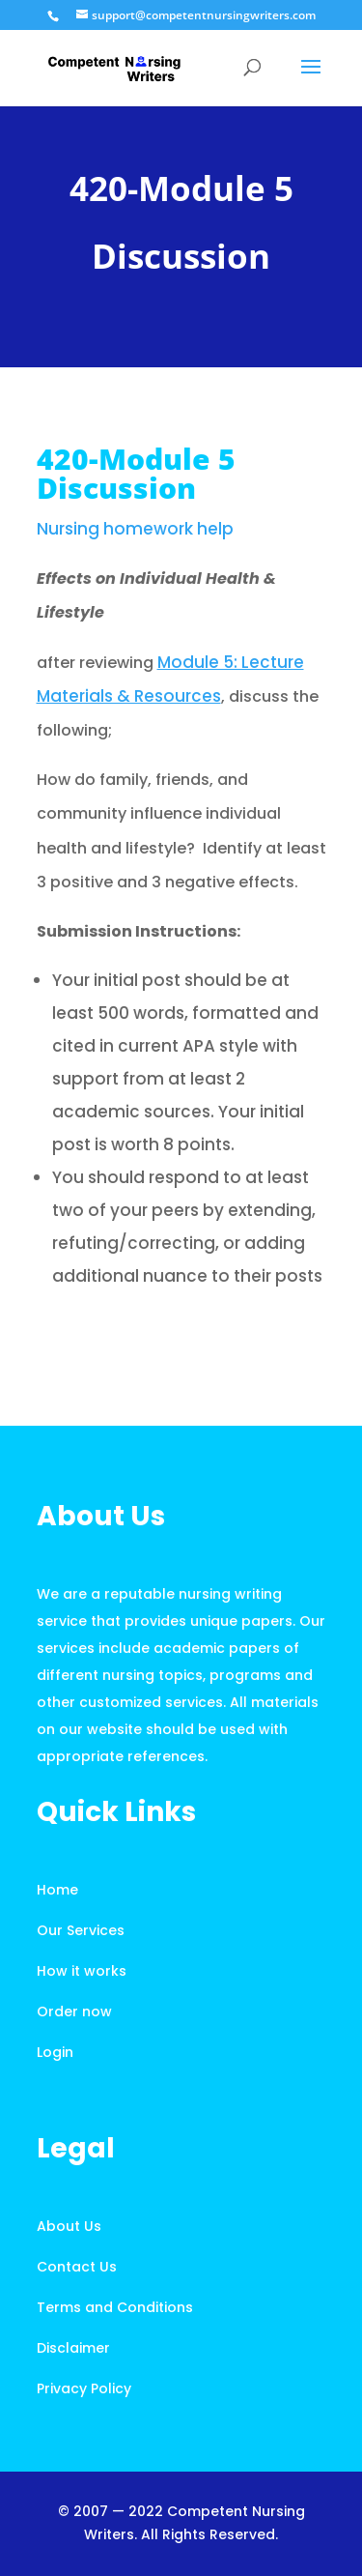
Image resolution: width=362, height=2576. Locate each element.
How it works (81, 1971)
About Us (69, 2226)
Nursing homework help (135, 528)
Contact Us (77, 2266)
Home (57, 1889)
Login (55, 2052)
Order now (74, 2011)
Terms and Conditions (115, 2307)
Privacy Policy (84, 2388)
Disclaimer (73, 2348)
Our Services (81, 1930)
